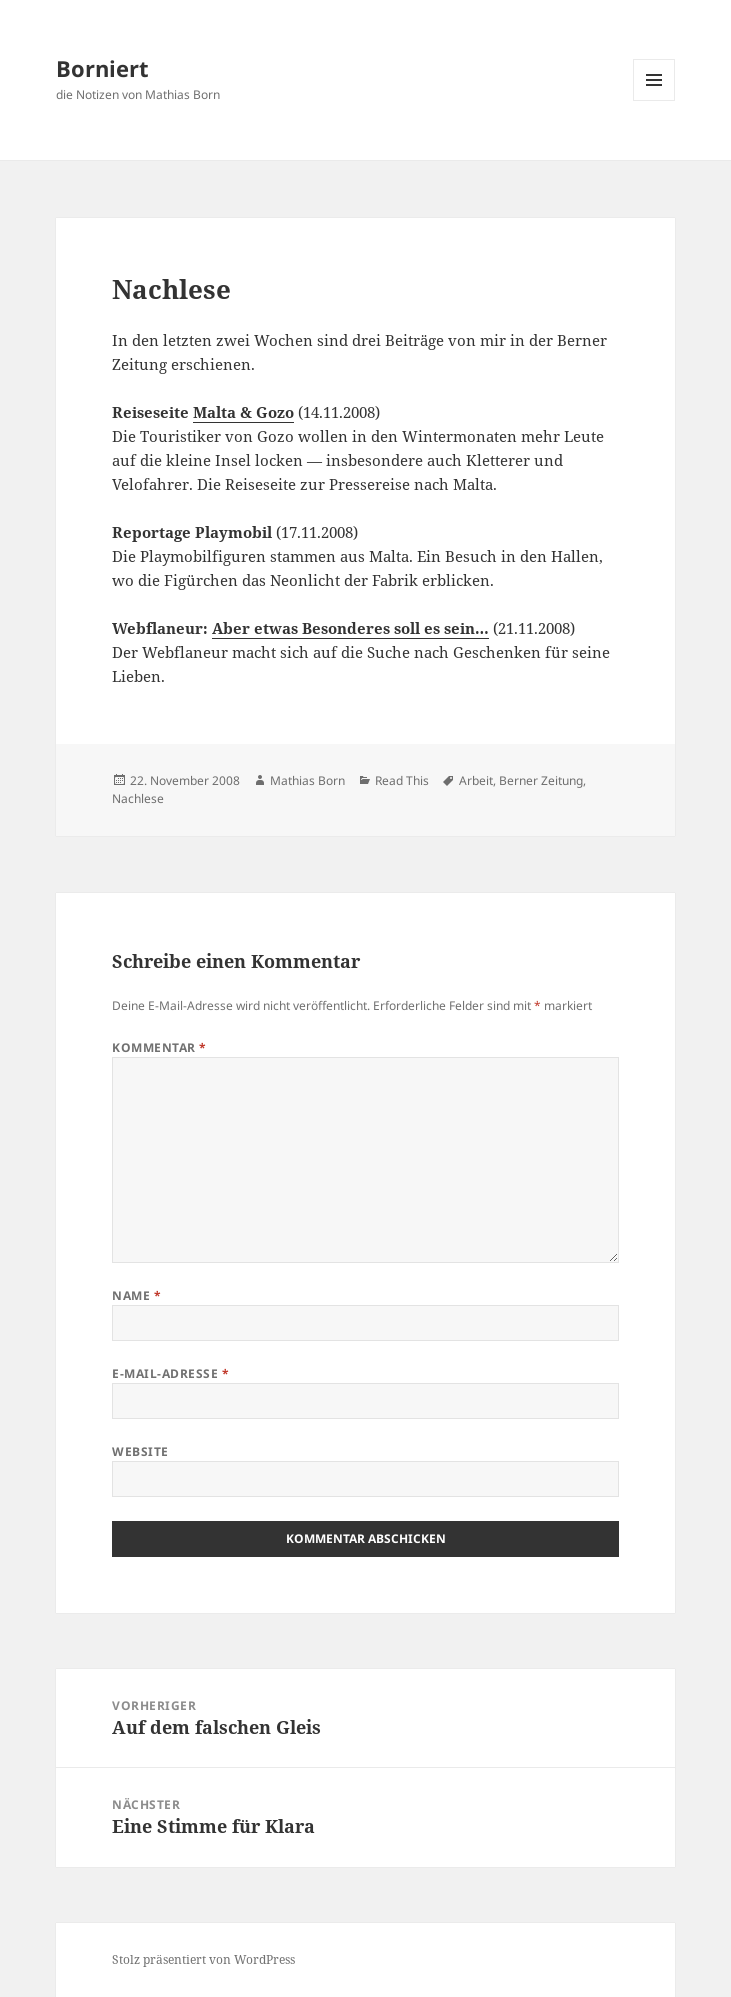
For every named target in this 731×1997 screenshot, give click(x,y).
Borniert (102, 68)
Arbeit (476, 780)
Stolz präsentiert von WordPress (203, 1959)
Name (136, 1295)
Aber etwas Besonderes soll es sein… (350, 628)
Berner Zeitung (541, 780)
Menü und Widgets (654, 100)
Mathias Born (307, 780)
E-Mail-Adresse (170, 1373)
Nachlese (138, 798)
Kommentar (159, 1047)
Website (140, 1451)
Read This (402, 780)
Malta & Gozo (243, 412)
